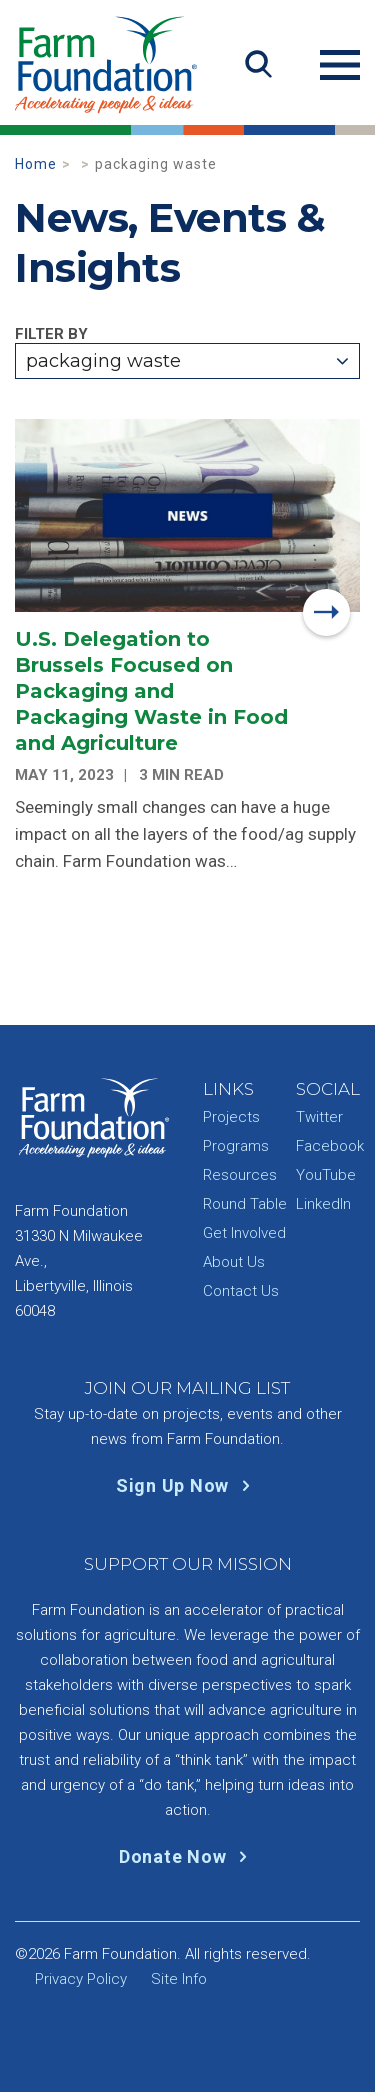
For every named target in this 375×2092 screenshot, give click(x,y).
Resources (240, 1175)
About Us (234, 1262)
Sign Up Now (187, 1485)
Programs (236, 1146)
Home (36, 164)
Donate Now (187, 1856)
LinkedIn (323, 1204)
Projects (231, 1117)
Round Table (245, 1204)
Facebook (330, 1146)
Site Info (179, 1979)
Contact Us (241, 1291)
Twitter (319, 1117)
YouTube (326, 1175)
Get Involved (244, 1233)
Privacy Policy (81, 1979)
